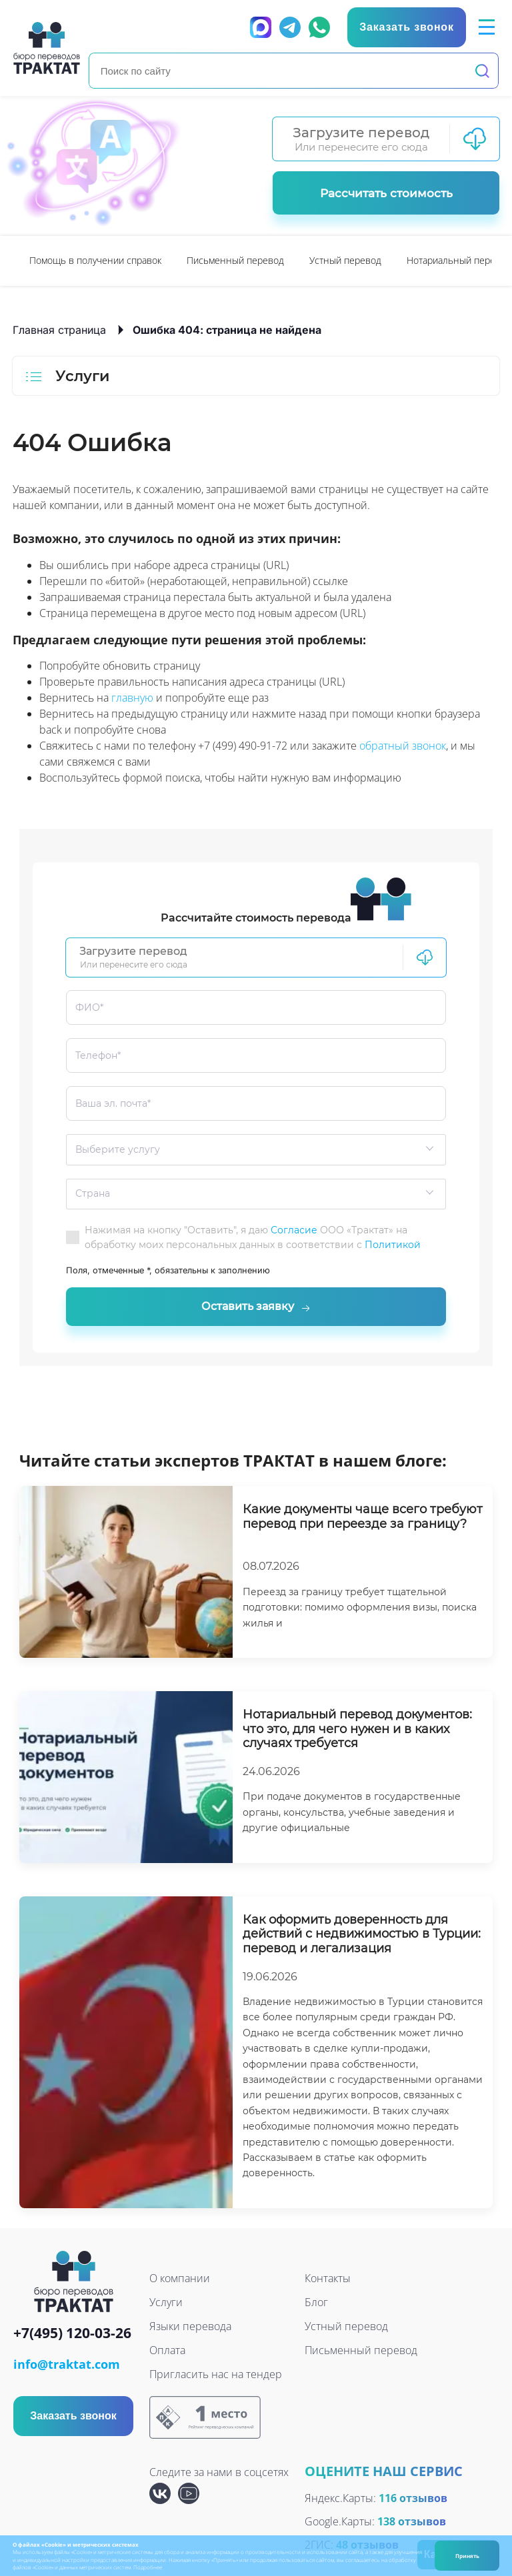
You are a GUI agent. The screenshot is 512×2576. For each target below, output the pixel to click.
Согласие (294, 1230)
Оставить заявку (256, 1307)
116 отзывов (413, 2499)
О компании (179, 2279)
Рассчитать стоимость (386, 192)
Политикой (393, 1245)
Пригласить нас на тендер (215, 2375)
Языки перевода (190, 2327)
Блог (316, 2303)
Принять (467, 2555)
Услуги (166, 2303)
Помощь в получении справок (95, 260)
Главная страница (59, 329)
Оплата (167, 2351)
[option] (95, 261)
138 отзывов (411, 2522)
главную (132, 697)
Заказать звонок (73, 2417)
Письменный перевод (235, 260)
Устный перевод (345, 260)
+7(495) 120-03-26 (72, 2335)
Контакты (328, 2279)
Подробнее (147, 2567)
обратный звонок (402, 745)
